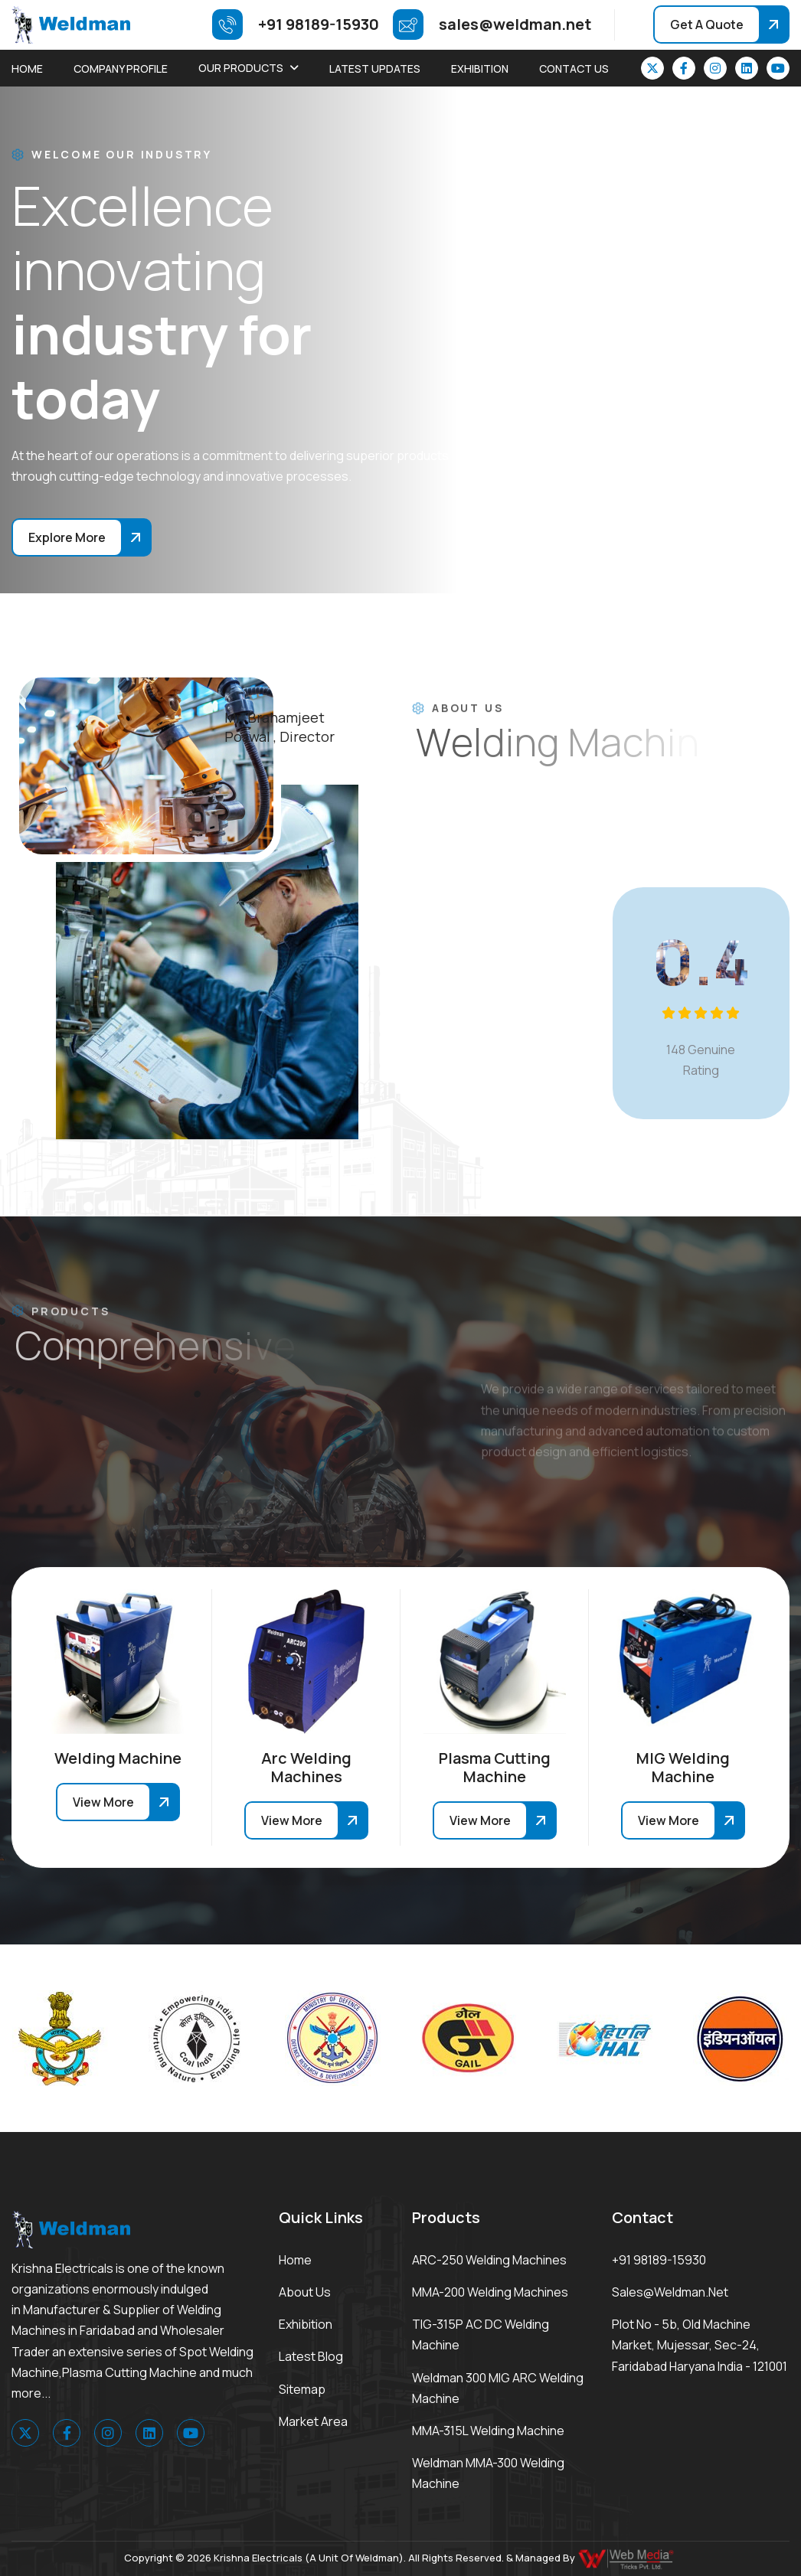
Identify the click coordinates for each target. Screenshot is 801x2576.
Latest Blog (311, 2356)
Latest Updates (374, 68)
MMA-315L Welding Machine (488, 2430)
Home (27, 68)
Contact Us (574, 68)
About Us (305, 2292)
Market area (313, 2421)
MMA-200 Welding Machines (490, 2292)
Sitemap (302, 2389)
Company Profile (121, 68)
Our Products (240, 67)
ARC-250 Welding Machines (489, 2259)
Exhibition (479, 68)
